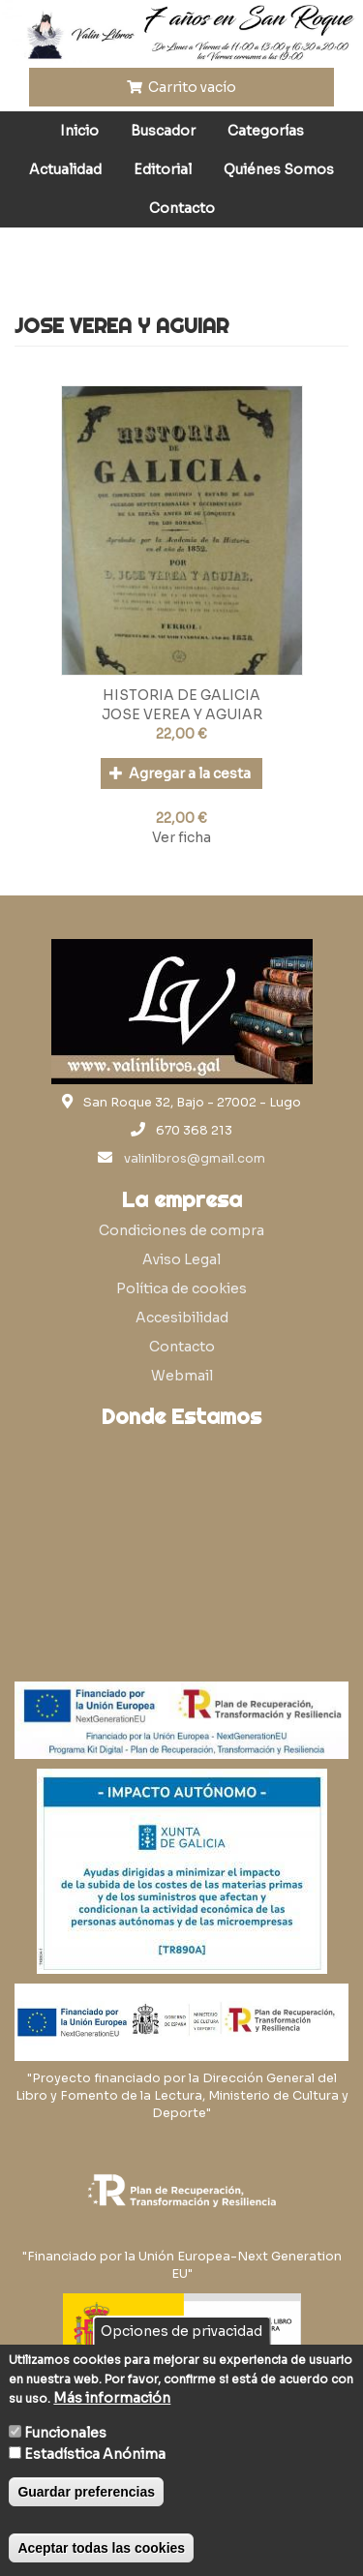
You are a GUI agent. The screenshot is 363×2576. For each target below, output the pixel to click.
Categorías (265, 130)
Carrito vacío (182, 87)
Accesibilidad (182, 1317)
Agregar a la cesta (180, 773)
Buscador (163, 130)
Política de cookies (181, 1288)
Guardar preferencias (86, 2492)
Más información (111, 2398)
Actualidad (65, 169)
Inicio (79, 130)
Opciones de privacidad (181, 2331)
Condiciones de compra (181, 1230)
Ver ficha (181, 837)
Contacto (182, 208)
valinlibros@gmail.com (194, 1159)
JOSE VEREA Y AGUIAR (182, 714)
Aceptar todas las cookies (101, 2548)
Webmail (182, 1375)
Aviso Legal (181, 1259)
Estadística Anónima (95, 2454)
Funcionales (65, 2432)
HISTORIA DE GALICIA (181, 695)
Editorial (163, 169)
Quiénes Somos (279, 169)
